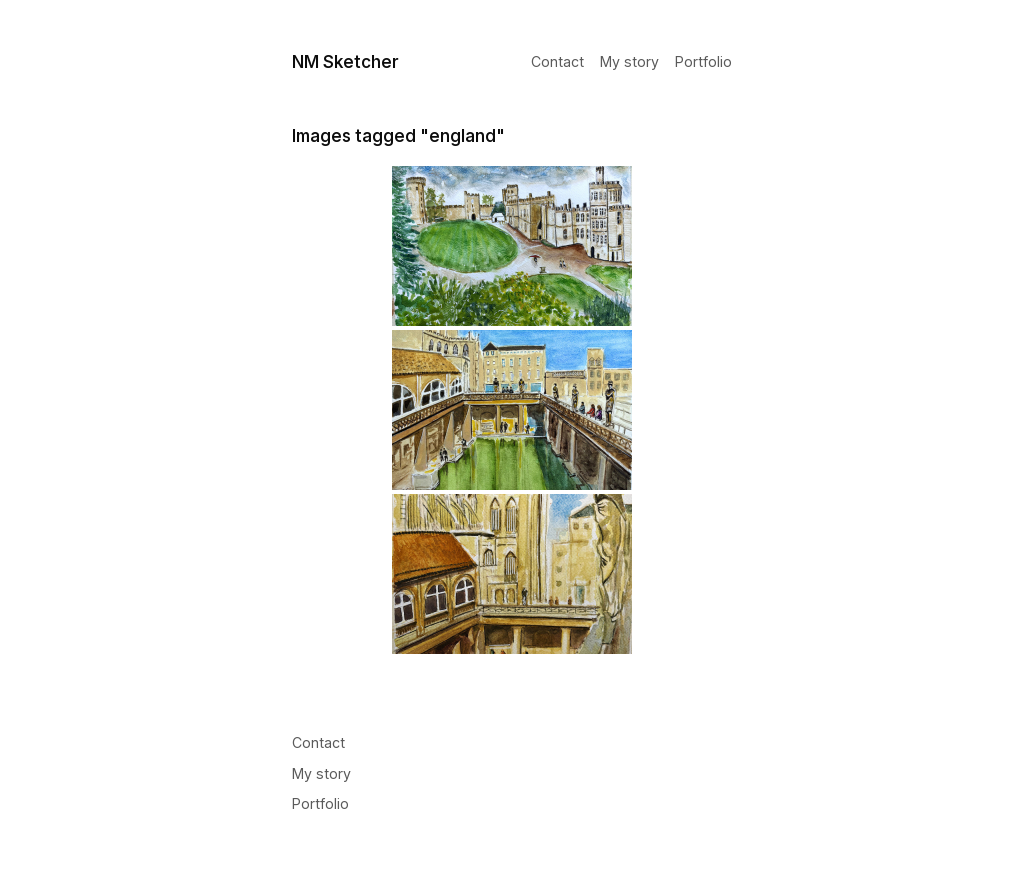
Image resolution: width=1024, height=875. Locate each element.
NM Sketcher (345, 61)
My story (629, 62)
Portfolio (703, 62)
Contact (557, 62)
